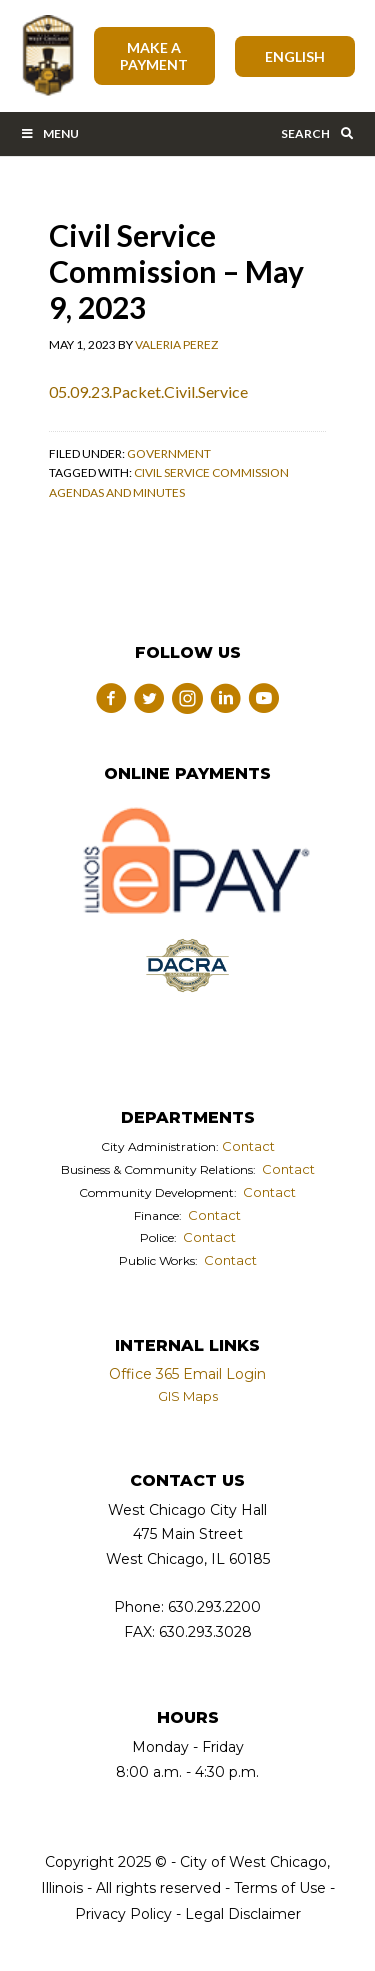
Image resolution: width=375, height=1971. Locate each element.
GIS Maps (188, 1396)
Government (169, 453)
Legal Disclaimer (243, 1914)
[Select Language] (295, 56)
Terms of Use (278, 1888)
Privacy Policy (123, 1914)
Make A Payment (154, 56)
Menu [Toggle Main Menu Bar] (49, 133)
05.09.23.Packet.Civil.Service (148, 391)
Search (318, 133)
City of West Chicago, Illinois (47, 56)
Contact (248, 1146)
